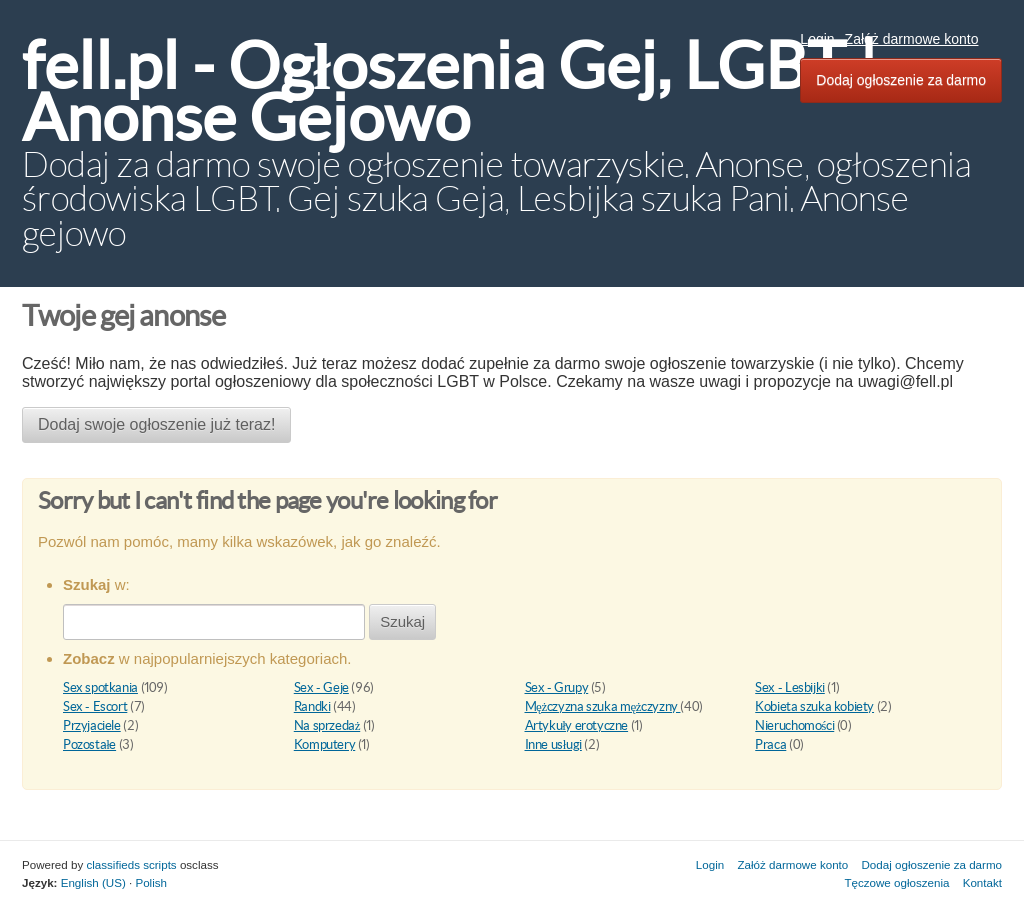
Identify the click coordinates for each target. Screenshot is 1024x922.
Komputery (325, 744)
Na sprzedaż (327, 725)
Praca (770, 744)
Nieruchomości (794, 725)
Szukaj (402, 621)
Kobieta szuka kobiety (814, 706)
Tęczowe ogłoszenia (896, 882)
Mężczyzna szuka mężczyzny (603, 706)
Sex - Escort (95, 706)
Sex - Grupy (557, 687)
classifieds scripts (131, 864)
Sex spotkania (100, 687)
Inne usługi (553, 744)
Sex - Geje (321, 687)
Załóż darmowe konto (912, 39)
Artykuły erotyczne (577, 725)
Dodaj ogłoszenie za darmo (901, 80)
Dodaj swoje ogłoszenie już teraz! (156, 424)
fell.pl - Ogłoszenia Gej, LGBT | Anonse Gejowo (449, 91)
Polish (151, 882)
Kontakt (982, 882)
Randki (312, 706)
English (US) (93, 882)
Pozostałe (89, 744)
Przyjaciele (92, 725)
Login (817, 39)
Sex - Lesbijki (790, 687)
